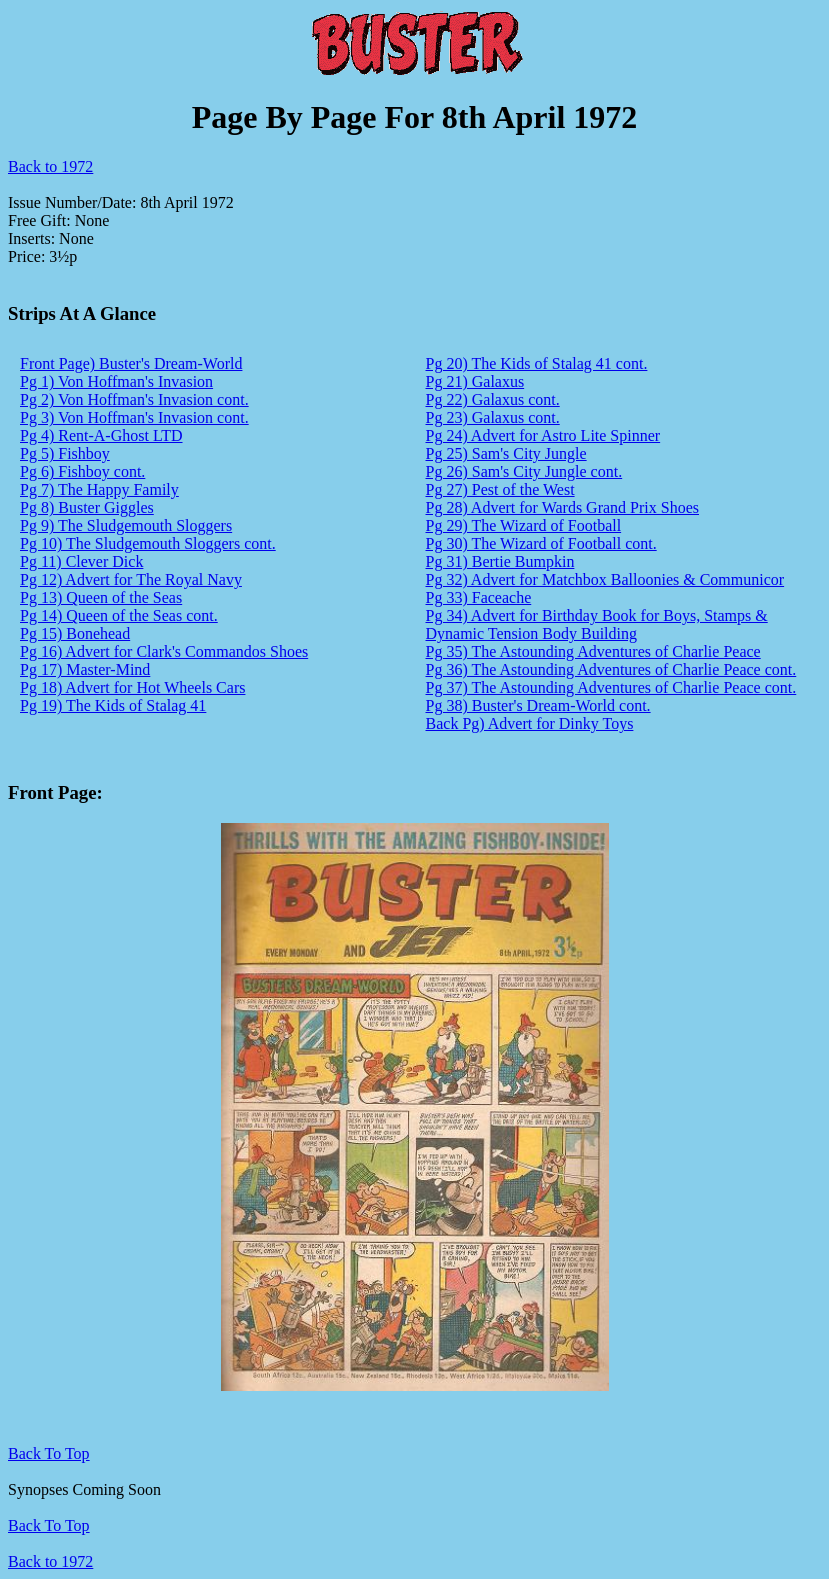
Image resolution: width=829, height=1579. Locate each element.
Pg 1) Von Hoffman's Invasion (116, 381)
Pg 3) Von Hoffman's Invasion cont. (134, 417)
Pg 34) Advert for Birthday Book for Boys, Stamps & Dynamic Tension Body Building (597, 624)
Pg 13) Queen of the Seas (101, 597)
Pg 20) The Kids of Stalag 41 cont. (537, 363)
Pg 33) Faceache (479, 597)
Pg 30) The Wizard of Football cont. (541, 543)
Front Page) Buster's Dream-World (131, 363)
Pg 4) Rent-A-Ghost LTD (101, 435)
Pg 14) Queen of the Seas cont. (119, 615)
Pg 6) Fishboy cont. (82, 471)
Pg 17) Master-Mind (85, 669)
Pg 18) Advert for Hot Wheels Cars (132, 687)
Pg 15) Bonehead (75, 633)
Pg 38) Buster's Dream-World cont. (538, 705)
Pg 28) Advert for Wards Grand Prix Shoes (563, 507)
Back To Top (49, 1525)
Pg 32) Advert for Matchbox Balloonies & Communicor (605, 579)
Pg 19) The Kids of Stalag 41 (113, 705)
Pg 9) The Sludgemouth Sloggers (126, 525)
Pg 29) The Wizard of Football (524, 525)
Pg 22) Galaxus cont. (493, 399)
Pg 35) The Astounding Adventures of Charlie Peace (593, 651)
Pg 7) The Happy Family (99, 489)
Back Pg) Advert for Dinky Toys (530, 723)
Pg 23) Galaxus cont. (493, 417)
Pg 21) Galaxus (475, 381)
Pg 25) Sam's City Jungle (506, 453)
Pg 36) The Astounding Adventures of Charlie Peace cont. (611, 669)
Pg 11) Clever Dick (81, 561)
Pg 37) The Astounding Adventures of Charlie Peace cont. (611, 687)
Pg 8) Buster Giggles (87, 507)
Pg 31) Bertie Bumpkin (500, 561)
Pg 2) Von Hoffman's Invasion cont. (134, 399)
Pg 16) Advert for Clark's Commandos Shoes (164, 651)
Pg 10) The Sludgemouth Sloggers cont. (148, 543)
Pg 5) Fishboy (65, 453)
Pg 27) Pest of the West (500, 489)
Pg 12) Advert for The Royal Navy (131, 579)
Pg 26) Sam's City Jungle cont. (524, 471)
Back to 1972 (50, 166)
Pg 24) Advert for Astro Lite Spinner (543, 435)
